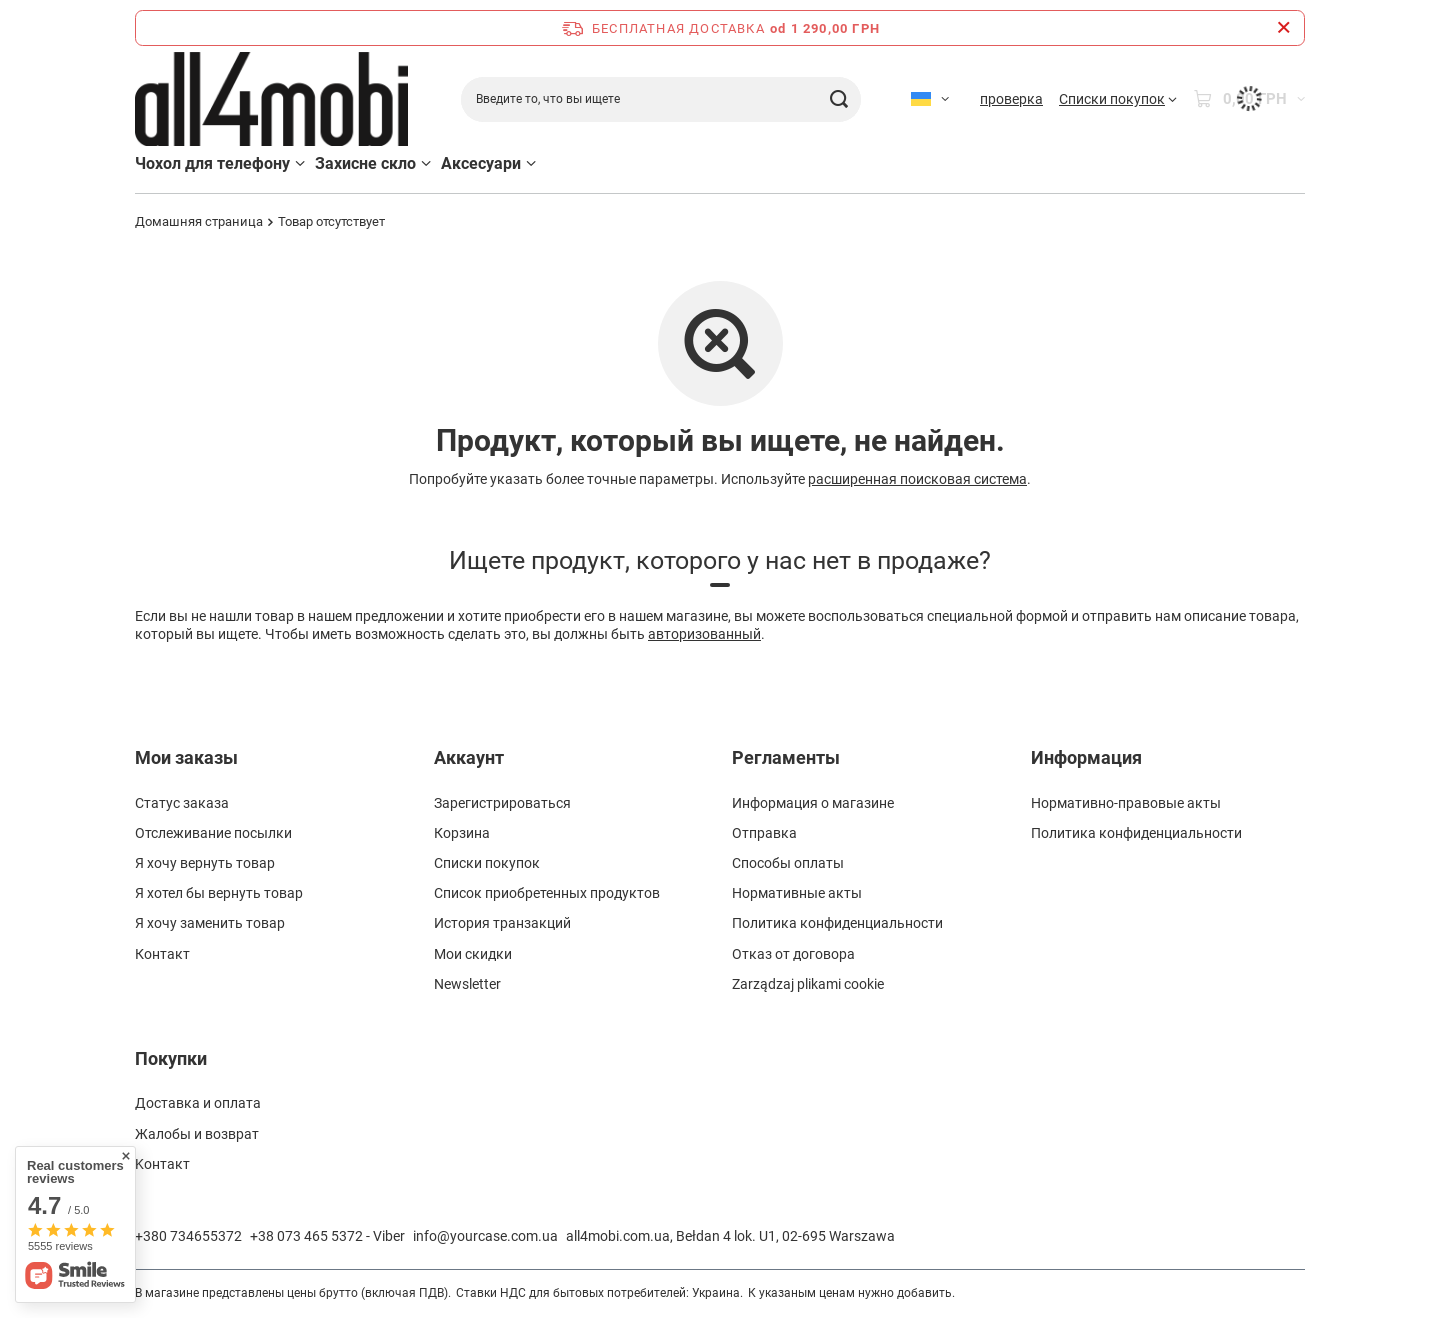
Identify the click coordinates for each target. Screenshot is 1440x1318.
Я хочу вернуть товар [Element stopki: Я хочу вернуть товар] (205, 863)
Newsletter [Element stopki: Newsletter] (467, 984)
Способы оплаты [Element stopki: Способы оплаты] (788, 863)
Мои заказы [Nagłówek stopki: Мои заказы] (186, 757)
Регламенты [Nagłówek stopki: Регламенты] (786, 757)
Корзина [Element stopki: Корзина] (462, 833)
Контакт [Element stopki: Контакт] (162, 954)
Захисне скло (365, 163)
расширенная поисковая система (917, 479)
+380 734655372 (188, 1236)
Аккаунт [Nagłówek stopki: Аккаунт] (469, 757)
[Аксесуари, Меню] (531, 163)
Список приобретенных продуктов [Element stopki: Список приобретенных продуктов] (547, 893)
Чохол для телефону (212, 163)
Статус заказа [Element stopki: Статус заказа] (182, 803)
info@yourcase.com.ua (485, 1236)
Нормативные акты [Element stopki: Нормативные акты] (797, 893)
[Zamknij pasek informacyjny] (1283, 28)
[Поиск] (838, 99)
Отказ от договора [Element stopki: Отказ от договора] (793, 954)
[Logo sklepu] (271, 99)
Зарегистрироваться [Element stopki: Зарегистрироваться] (502, 803)
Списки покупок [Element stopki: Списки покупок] (487, 863)
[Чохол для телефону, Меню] (300, 163)
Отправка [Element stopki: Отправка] (764, 833)
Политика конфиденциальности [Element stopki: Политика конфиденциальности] (837, 923)
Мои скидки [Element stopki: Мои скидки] (473, 954)
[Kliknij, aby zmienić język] (930, 99)
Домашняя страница (199, 221)
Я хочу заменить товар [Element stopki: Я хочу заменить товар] (210, 923)
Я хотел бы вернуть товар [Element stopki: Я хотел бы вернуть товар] (219, 893)
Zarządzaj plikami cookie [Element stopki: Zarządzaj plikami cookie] (808, 984)
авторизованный (704, 634)
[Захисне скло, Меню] (426, 163)
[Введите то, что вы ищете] (661, 99)
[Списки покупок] (1118, 99)
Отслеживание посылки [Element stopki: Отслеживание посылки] (213, 833)
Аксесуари (481, 163)
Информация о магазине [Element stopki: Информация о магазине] (813, 803)
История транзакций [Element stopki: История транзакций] (502, 923)
